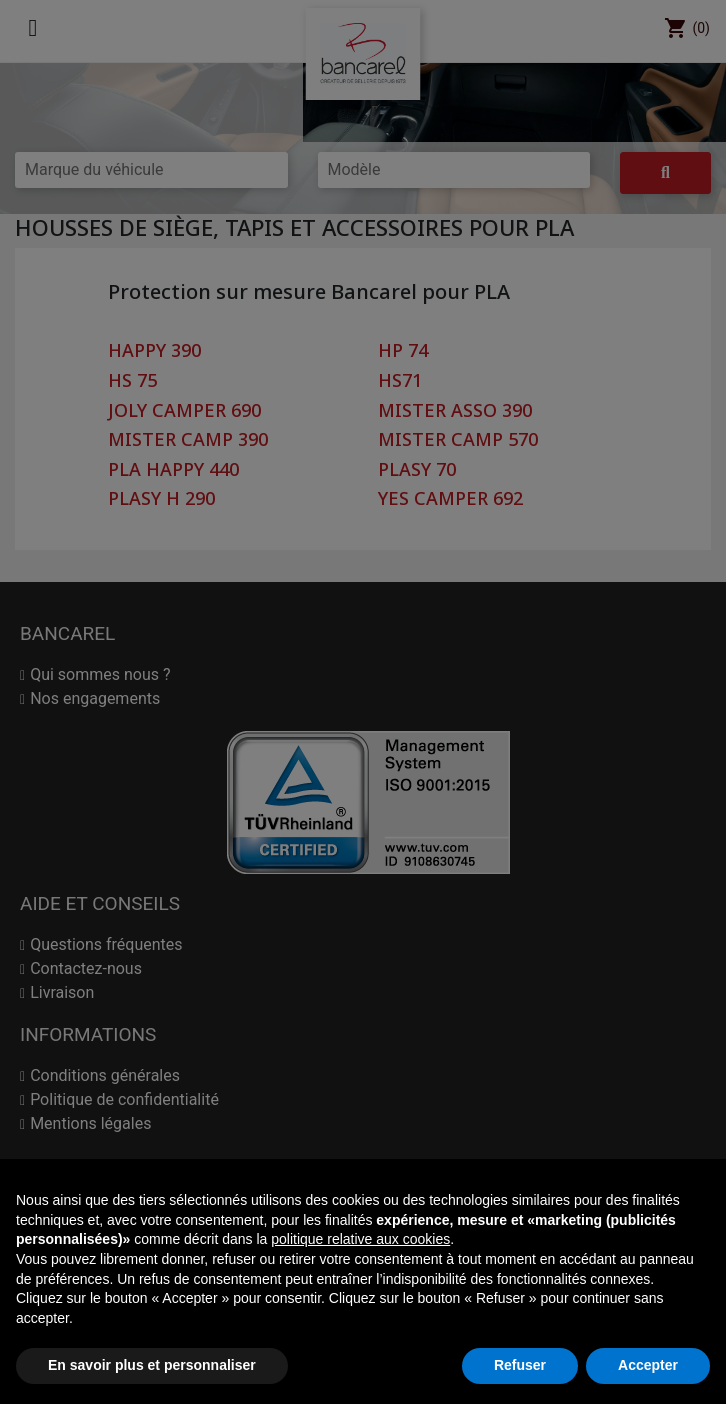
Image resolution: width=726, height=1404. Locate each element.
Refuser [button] (520, 1365)
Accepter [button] (648, 1365)
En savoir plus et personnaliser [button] (152, 1365)
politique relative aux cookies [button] (360, 1239)
